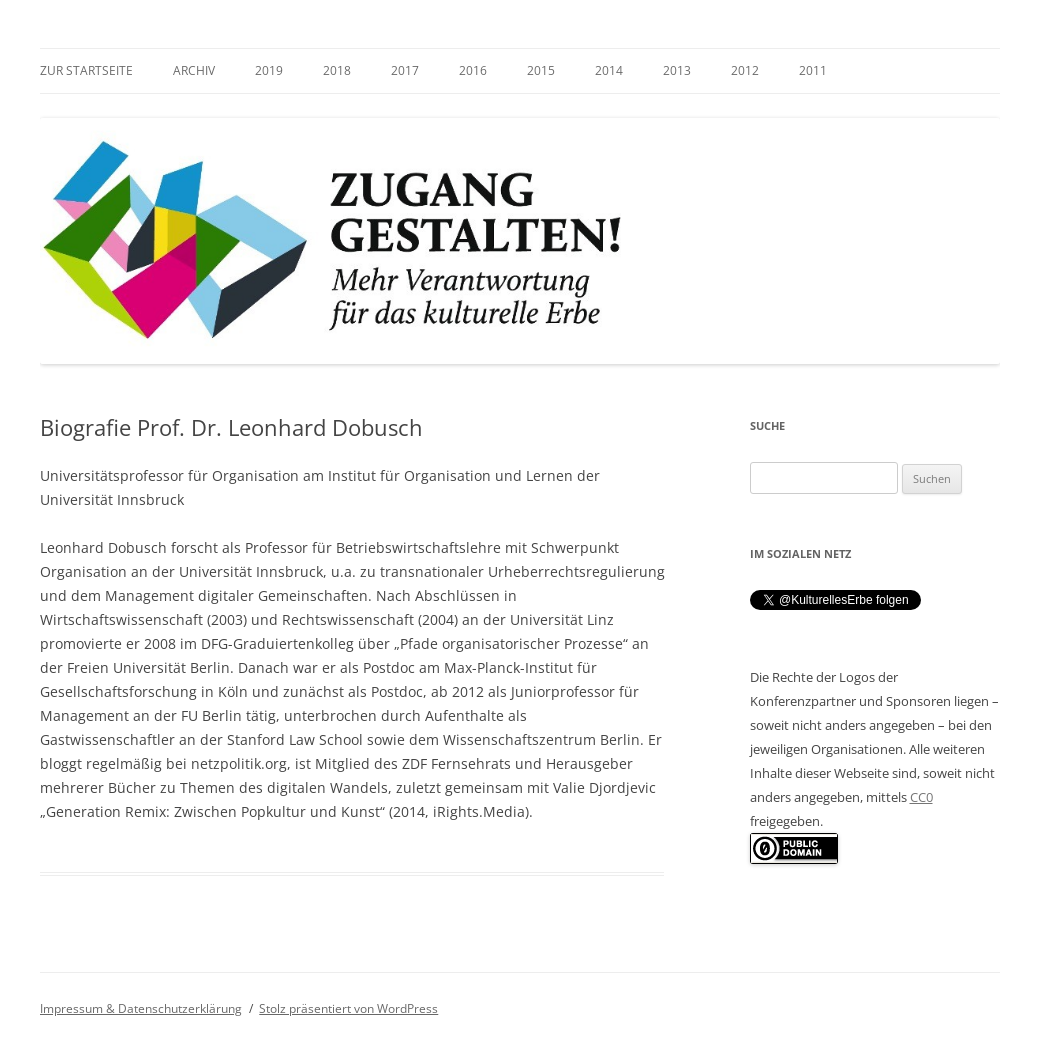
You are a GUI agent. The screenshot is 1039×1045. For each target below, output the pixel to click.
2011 (813, 70)
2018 (337, 70)
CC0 (921, 797)
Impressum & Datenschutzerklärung (141, 1008)
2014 (609, 70)
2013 (677, 70)
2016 (473, 70)
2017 (405, 70)
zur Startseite (86, 70)
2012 (745, 70)
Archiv (194, 70)
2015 (541, 70)
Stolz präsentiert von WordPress (348, 1008)
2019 (269, 70)
